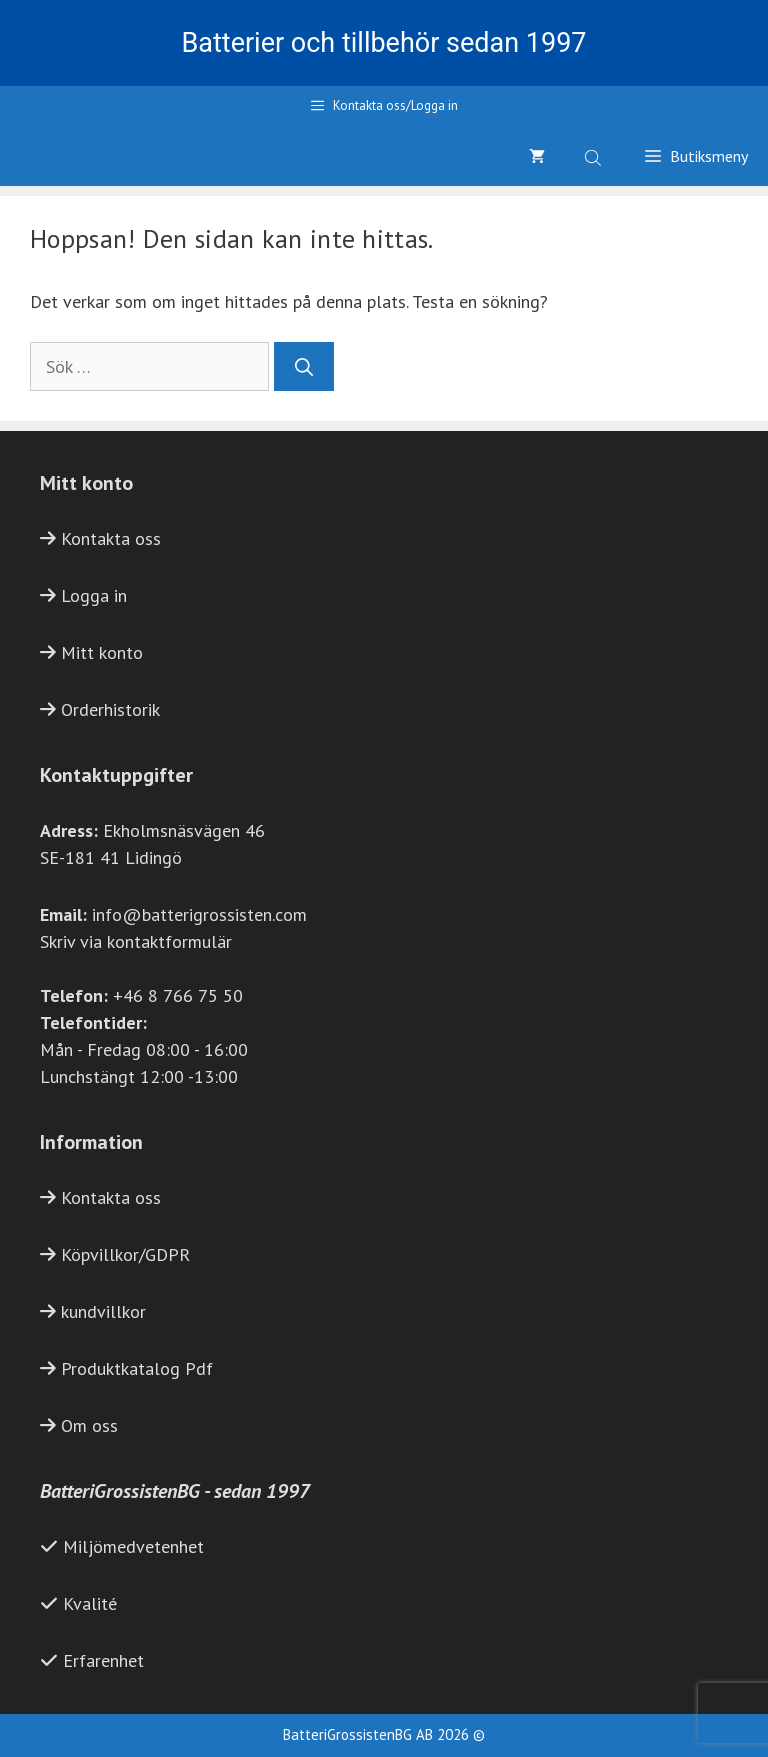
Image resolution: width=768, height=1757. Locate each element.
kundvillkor (103, 1311)
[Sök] (304, 366)
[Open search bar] (595, 156)
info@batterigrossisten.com (199, 914)
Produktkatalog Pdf (137, 1368)
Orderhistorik (110, 709)
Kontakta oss (111, 538)
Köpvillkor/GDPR (125, 1254)
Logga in (94, 595)
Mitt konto (102, 652)
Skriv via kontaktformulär (136, 941)
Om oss (89, 1425)
